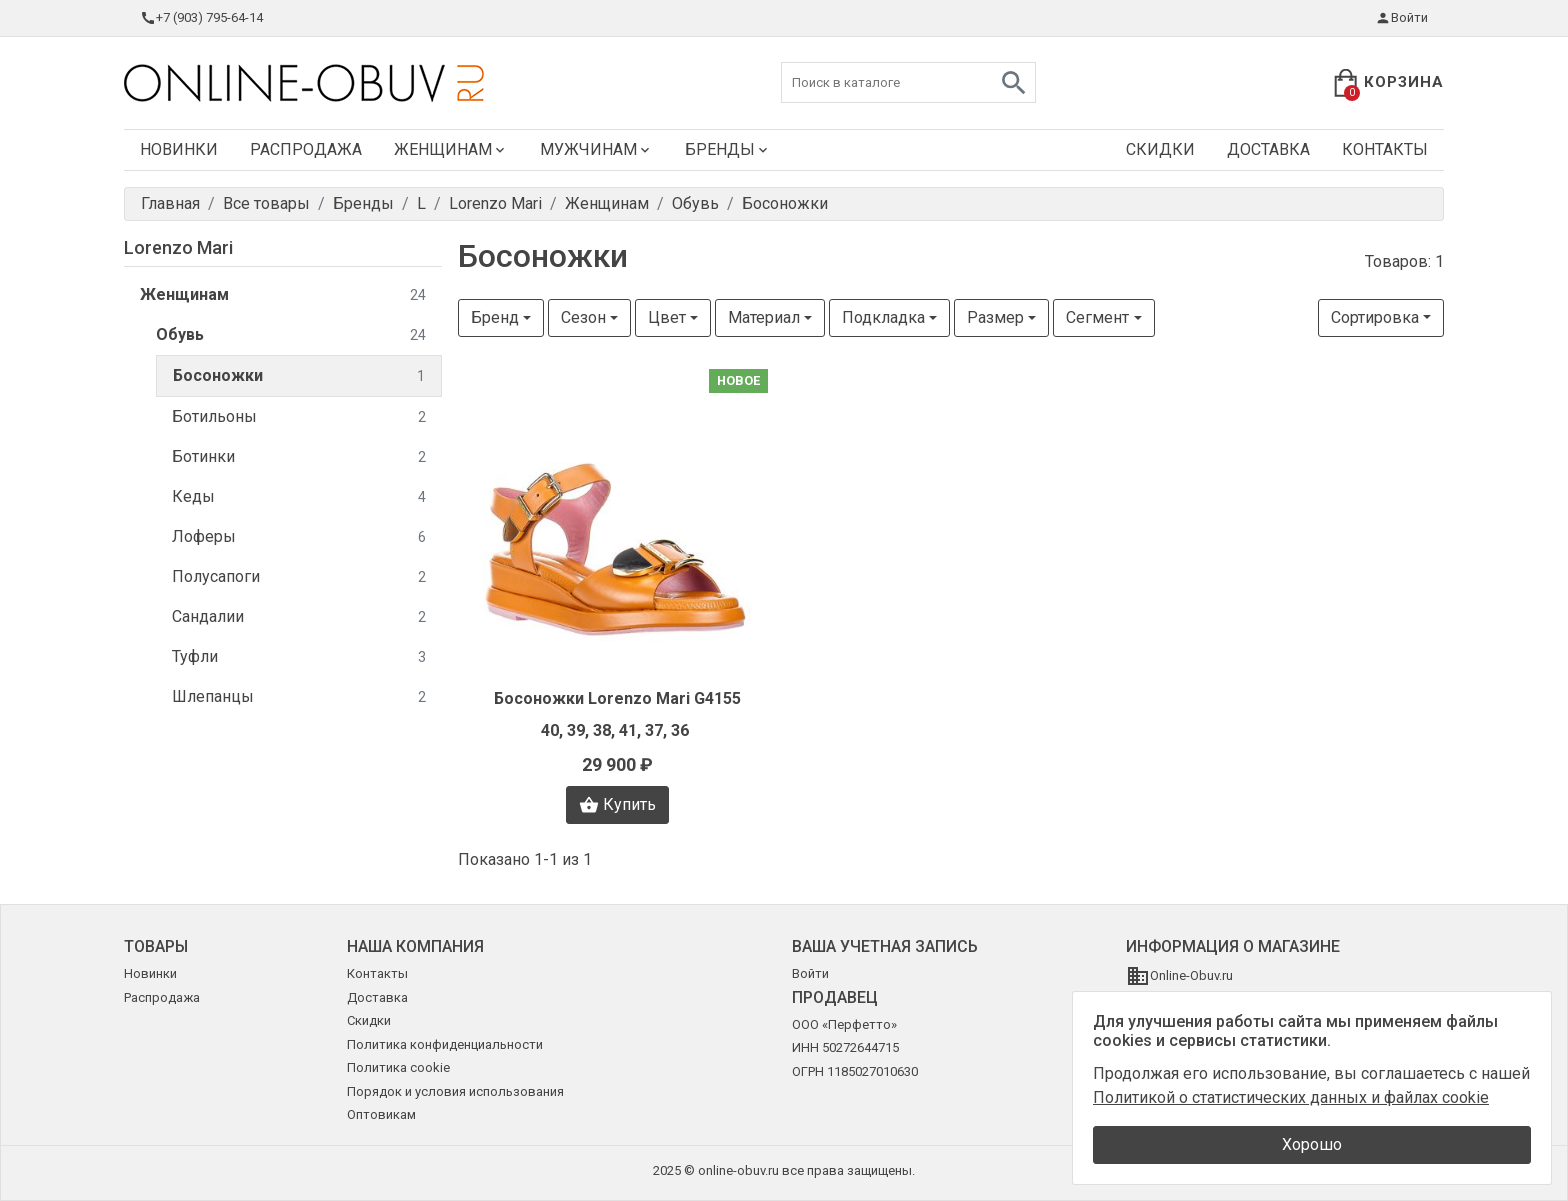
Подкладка (883, 317)
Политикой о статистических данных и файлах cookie (1291, 1097)
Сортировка (1375, 317)
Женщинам (451, 149)
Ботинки (299, 457)
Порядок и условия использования (455, 1091)
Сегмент (1097, 317)
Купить (617, 805)
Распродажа (306, 149)
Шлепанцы (299, 697)
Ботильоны (299, 417)
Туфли (299, 657)
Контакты (1385, 149)
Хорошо (1312, 1144)
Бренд (495, 317)
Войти (1401, 18)
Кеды (299, 497)
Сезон (583, 317)
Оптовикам (381, 1114)
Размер (995, 317)
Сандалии (299, 617)
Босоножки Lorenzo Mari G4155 (617, 698)
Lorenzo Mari (178, 247)
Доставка (1268, 149)
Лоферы (299, 537)
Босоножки (299, 376)
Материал (764, 317)
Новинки (179, 149)
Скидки (1160, 149)
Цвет (667, 317)
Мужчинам (596, 149)
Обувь (291, 335)
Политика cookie (398, 1067)
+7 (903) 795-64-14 (201, 18)
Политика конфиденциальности (445, 1044)
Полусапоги (299, 577)
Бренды (728, 149)
